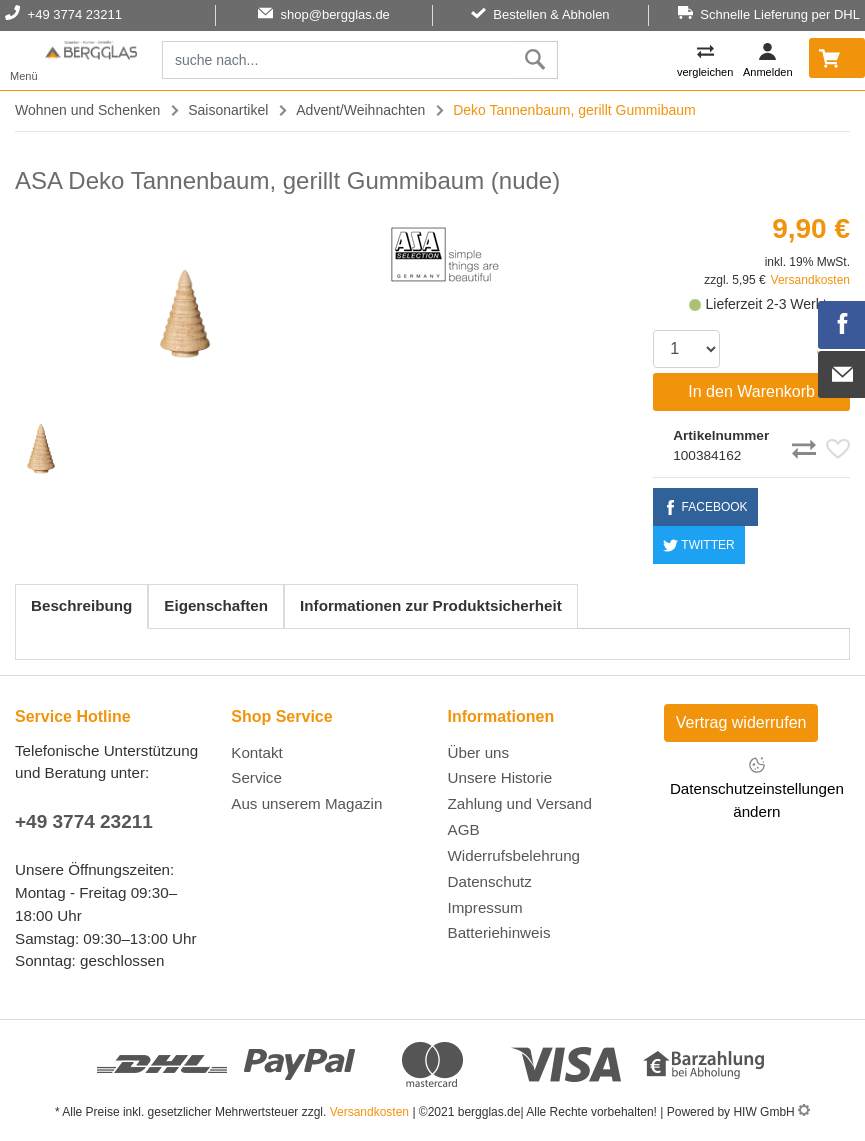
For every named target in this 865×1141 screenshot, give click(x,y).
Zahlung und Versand (520, 803)
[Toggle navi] (24, 60)
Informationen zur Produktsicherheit (431, 605)
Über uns (479, 752)
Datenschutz (490, 881)
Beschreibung (81, 605)
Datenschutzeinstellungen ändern (757, 787)
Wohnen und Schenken (87, 110)
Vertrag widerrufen (741, 722)
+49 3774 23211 (84, 821)
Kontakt (257, 752)
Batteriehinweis (499, 932)
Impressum (485, 907)
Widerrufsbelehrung (514, 855)
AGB (464, 829)
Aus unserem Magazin (306, 803)
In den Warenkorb (751, 391)
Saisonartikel (228, 110)
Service (256, 777)
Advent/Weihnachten (360, 110)
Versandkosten (810, 280)
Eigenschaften (216, 605)
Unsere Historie (500, 777)
